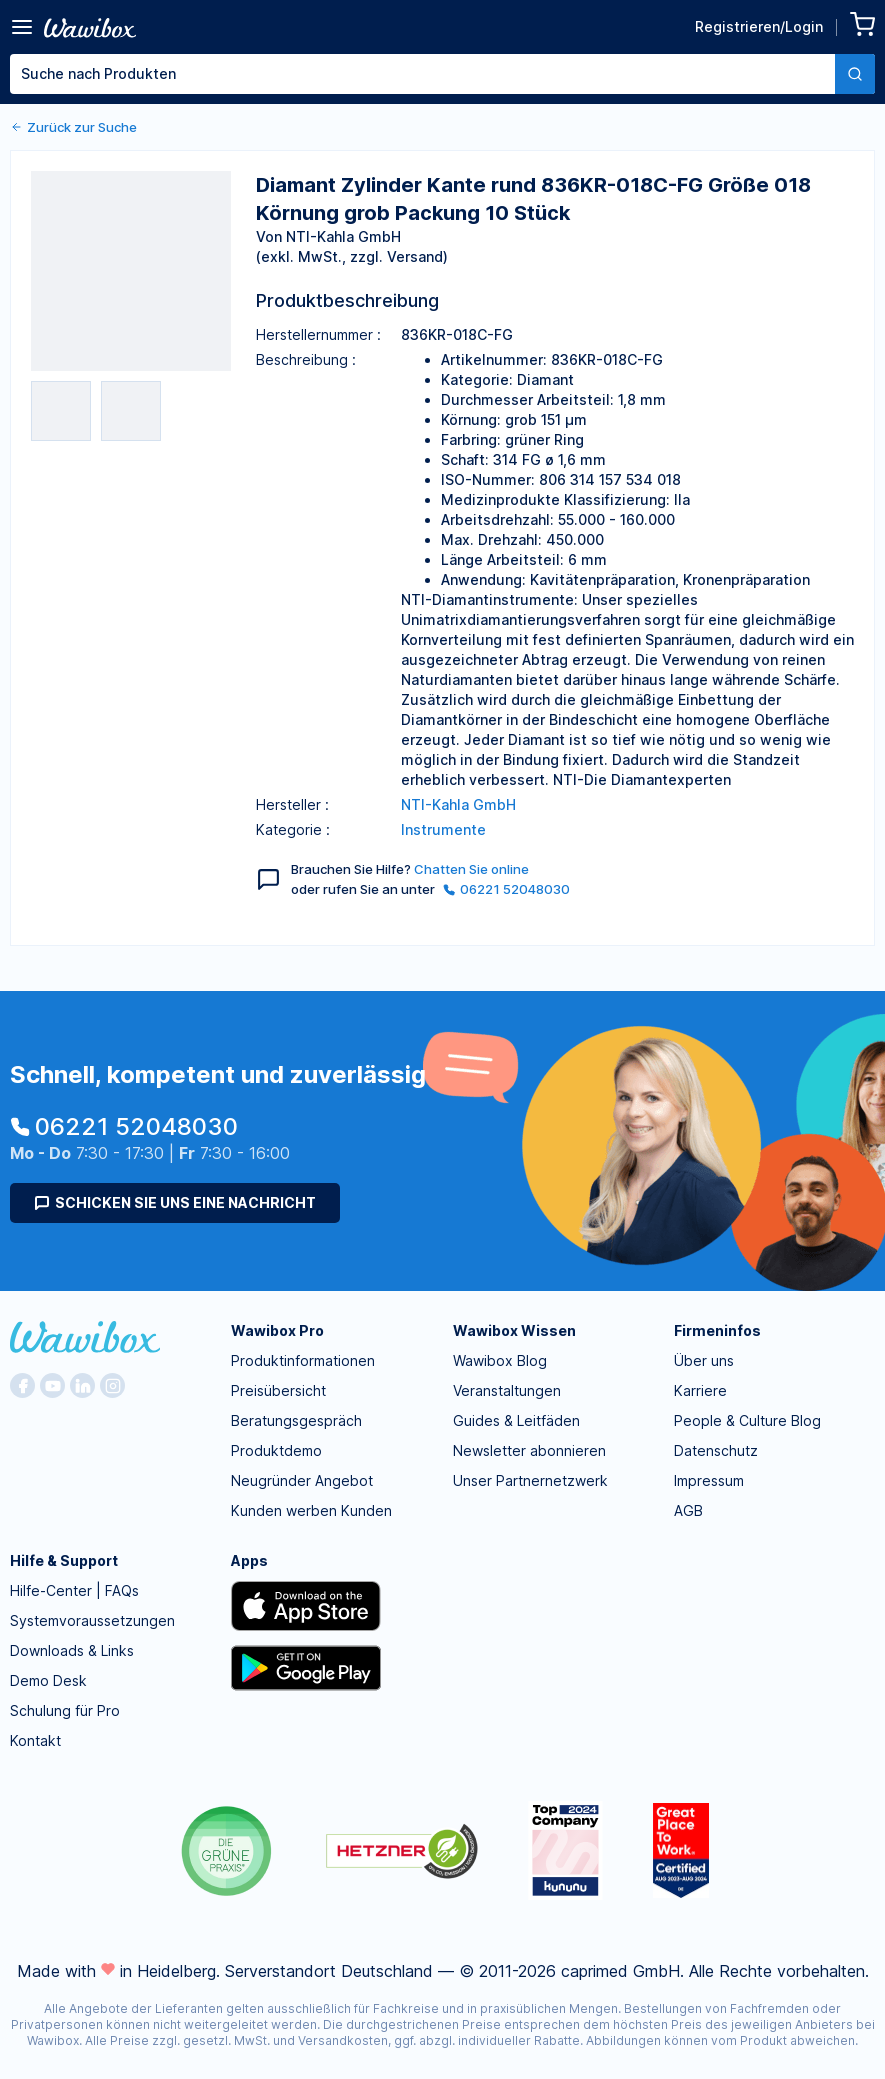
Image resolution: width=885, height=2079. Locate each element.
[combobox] (442, 74)
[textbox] (422, 74)
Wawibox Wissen (514, 1330)
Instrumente (443, 829)
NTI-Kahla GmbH (458, 804)
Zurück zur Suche (73, 127)
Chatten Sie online (471, 869)
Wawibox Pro (277, 1330)
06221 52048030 (506, 889)
